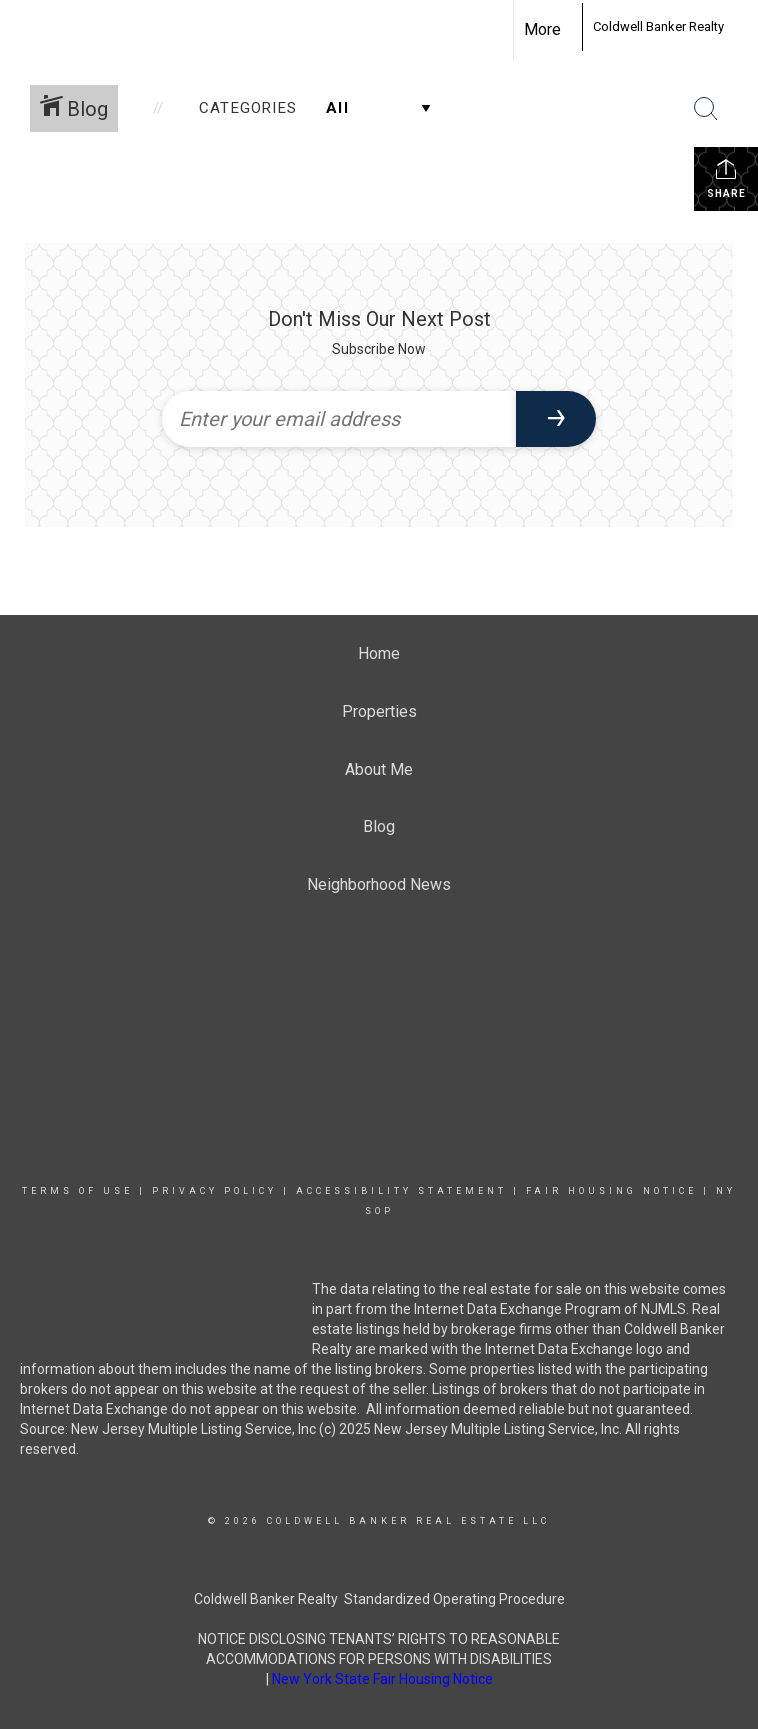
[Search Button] (706, 109)
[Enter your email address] (339, 419)
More (542, 29)
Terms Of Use (77, 1191)
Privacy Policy (214, 1191)
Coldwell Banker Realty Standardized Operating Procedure (379, 1599)
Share (726, 178)
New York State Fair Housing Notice (382, 1679)
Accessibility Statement (401, 1191)
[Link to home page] (571, 27)
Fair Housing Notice (611, 1191)
